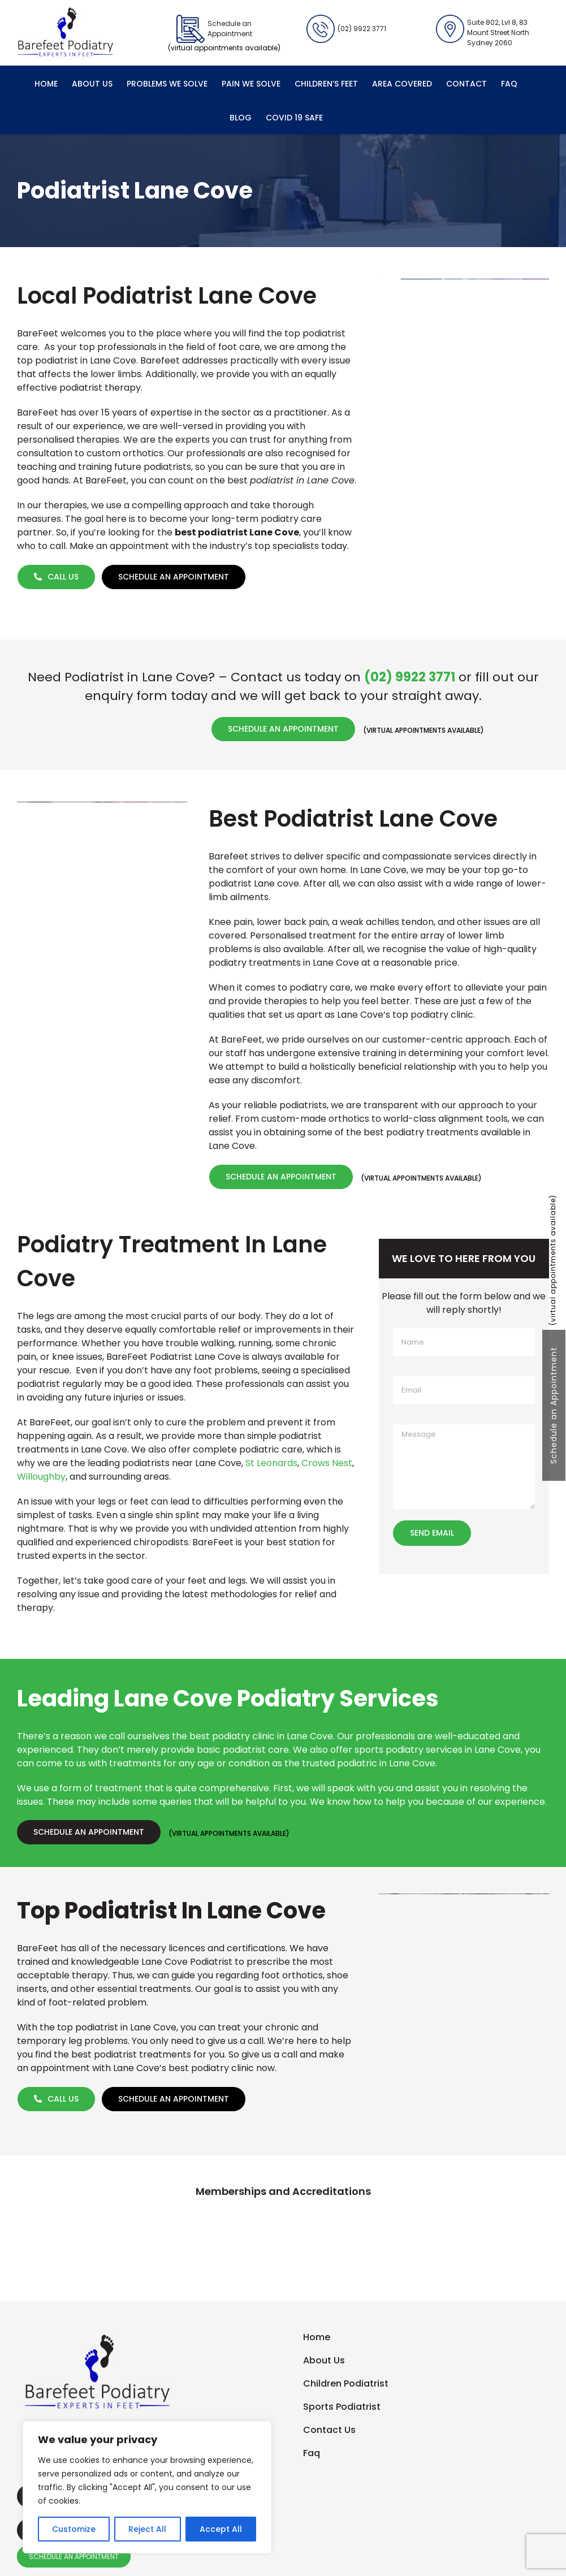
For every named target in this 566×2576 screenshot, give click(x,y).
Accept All (221, 2529)
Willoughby (41, 1476)
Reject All (147, 2529)
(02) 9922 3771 (346, 29)
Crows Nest (326, 1462)
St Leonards (271, 1462)
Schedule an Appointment (553, 1405)
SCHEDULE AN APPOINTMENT (74, 2556)
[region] (147, 2487)
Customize (74, 2529)
